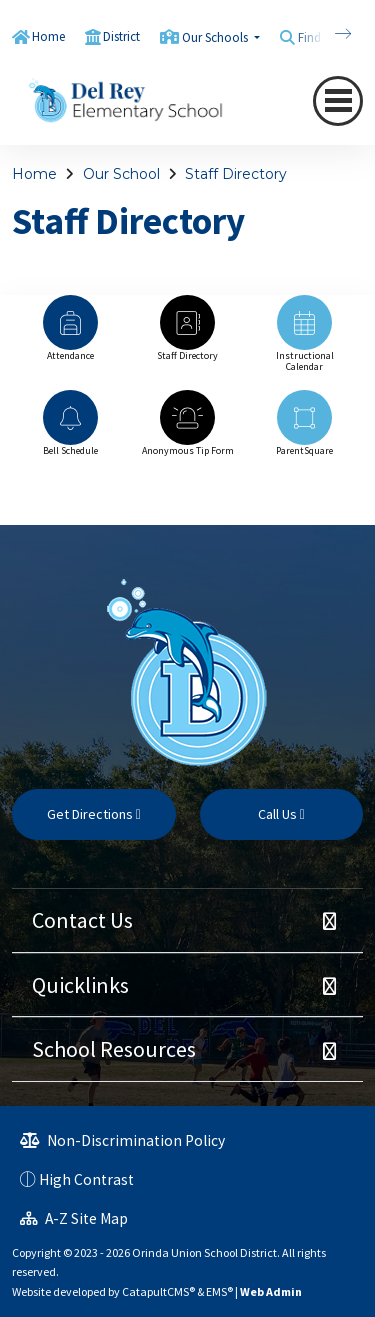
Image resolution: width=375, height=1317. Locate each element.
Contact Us (82, 920)
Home (48, 36)
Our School (121, 174)
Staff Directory (236, 174)
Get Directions (94, 814)
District (121, 36)
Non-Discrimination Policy (122, 1140)
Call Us (281, 814)
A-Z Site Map (74, 1218)
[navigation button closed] (338, 100)
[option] (70, 337)
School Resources (114, 1049)
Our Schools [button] (216, 37)
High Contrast (86, 1179)
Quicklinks (80, 985)
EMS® (219, 1291)
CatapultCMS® (158, 1291)
